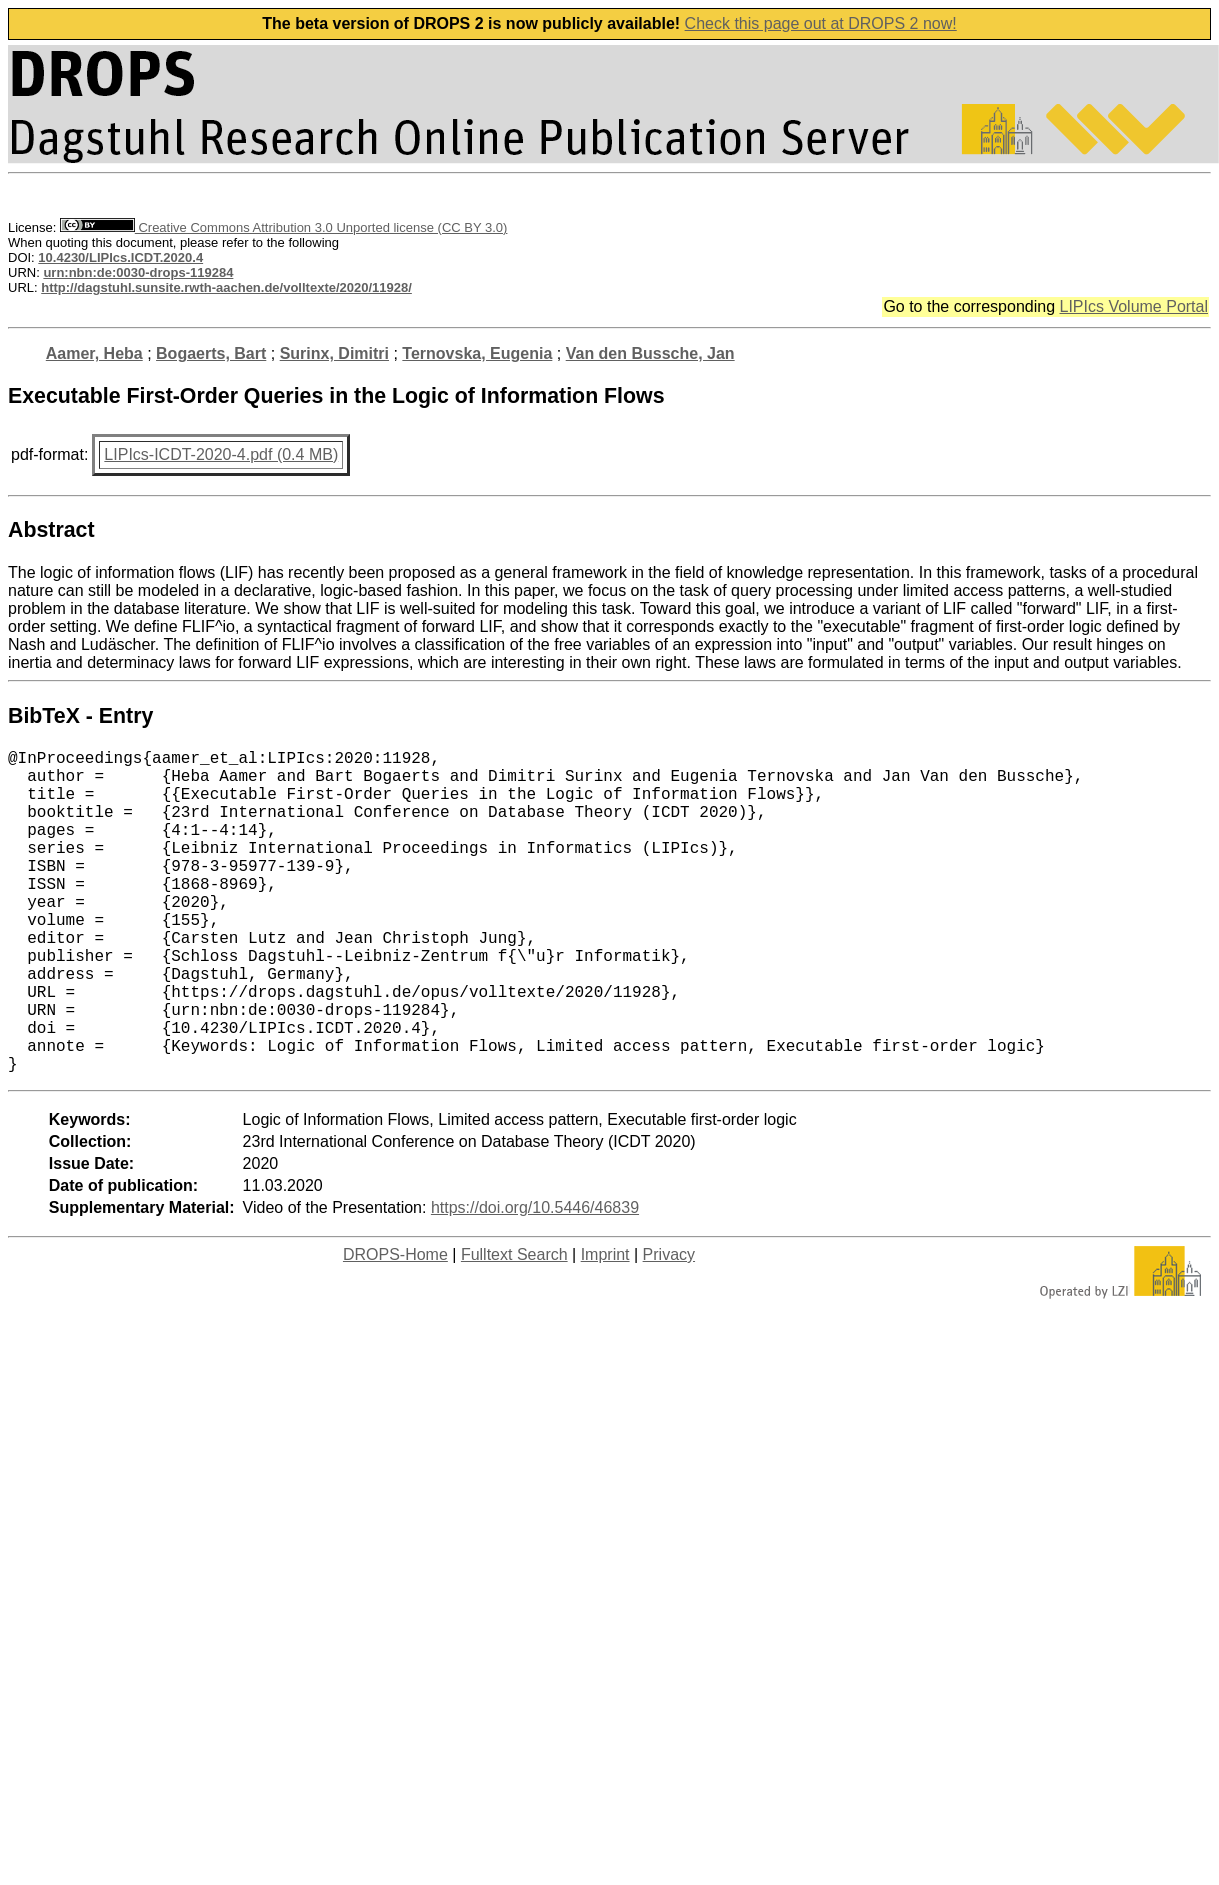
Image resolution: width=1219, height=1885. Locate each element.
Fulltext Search (514, 1326)
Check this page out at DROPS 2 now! (821, 23)
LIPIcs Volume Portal (1133, 306)
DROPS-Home (395, 1326)
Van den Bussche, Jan (650, 353)
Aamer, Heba (94, 353)
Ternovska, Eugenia (477, 353)
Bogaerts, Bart (211, 353)
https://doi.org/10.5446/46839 (535, 1279)
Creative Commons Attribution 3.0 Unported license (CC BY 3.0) (283, 227)
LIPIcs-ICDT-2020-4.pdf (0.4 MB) (221, 454)
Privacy (669, 1326)
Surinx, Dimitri (334, 353)
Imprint (605, 1326)
